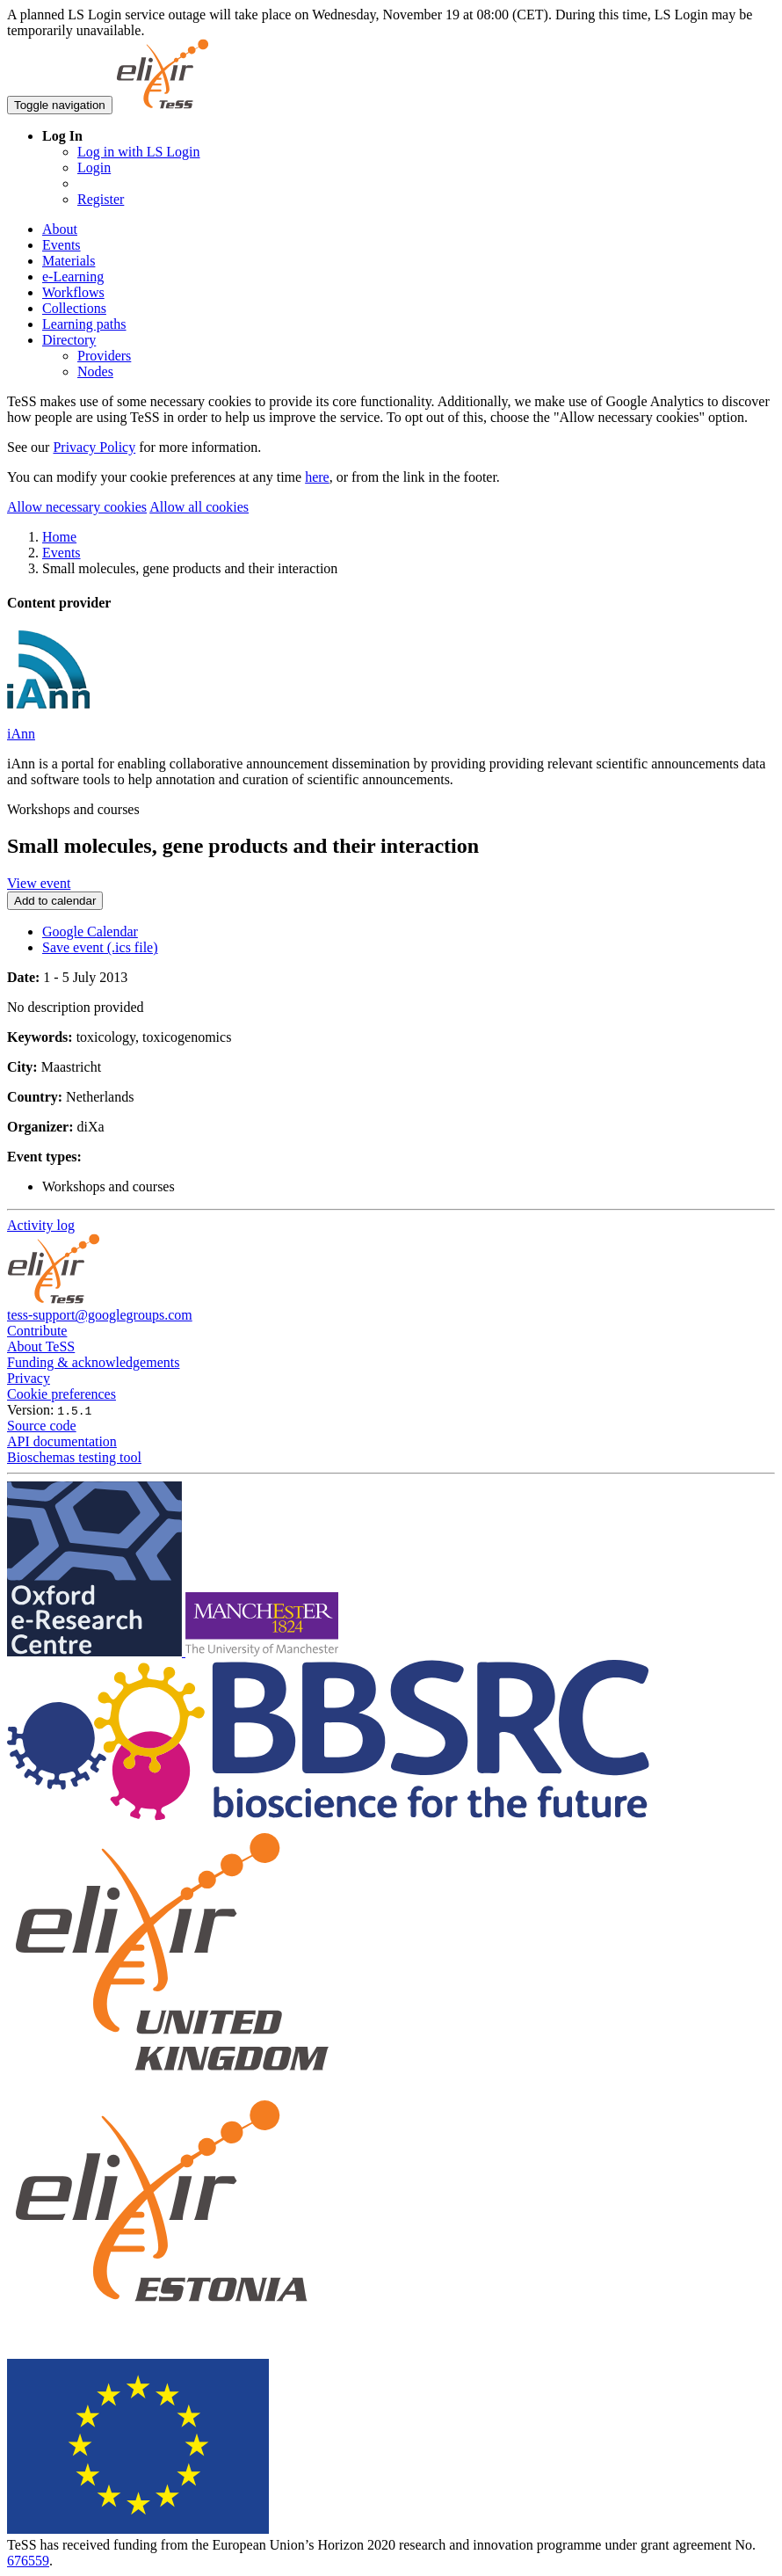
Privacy (28, 1378)
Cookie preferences (61, 1393)
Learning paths (84, 324)
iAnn (21, 733)
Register (100, 199)
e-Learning (73, 276)
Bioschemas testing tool (74, 1457)
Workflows (73, 292)
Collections (74, 308)
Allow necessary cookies (77, 506)
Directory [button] (69, 339)
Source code (41, 1425)
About (59, 229)
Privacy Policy (94, 447)
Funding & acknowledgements (93, 1362)
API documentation (62, 1441)
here (317, 476)
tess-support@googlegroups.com (99, 1314)
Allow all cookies (199, 506)
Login (94, 167)
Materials (68, 260)
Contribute (37, 1330)
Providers (104, 355)
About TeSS (41, 1346)
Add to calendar (55, 900)
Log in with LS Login (138, 151)
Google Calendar (90, 931)
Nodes (95, 371)
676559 (28, 2560)
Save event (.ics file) (100, 947)
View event (38, 883)
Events (61, 244)
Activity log (41, 1225)
